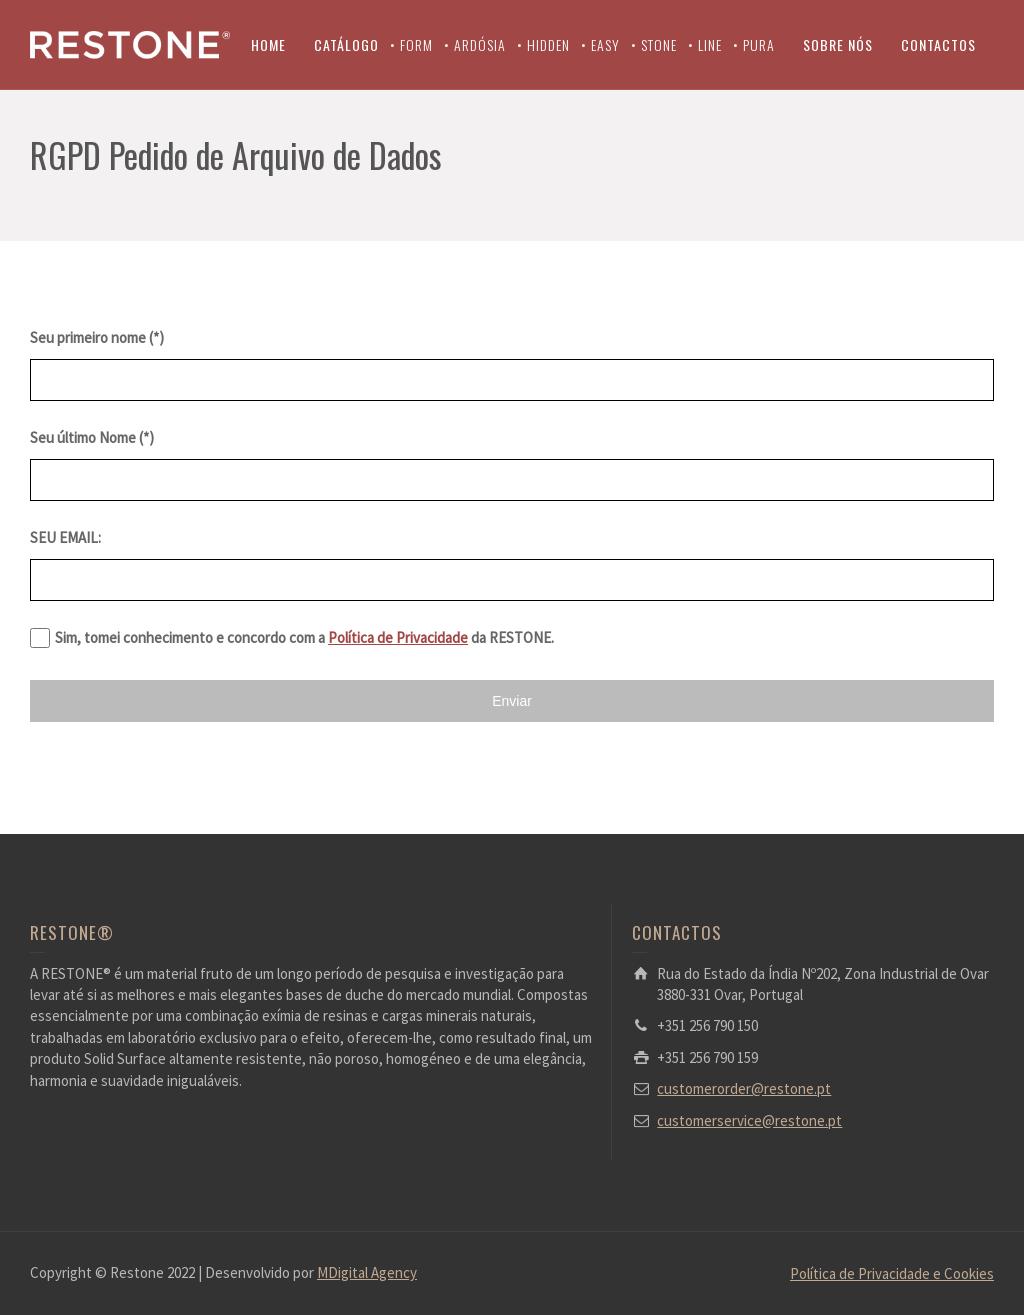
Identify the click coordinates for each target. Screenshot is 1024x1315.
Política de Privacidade (398, 637)
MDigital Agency (367, 1272)
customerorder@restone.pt (744, 1088)
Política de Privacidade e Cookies (892, 1273)
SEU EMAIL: (65, 537)
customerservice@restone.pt (749, 1120)
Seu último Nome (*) (92, 437)
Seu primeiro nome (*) (97, 337)
